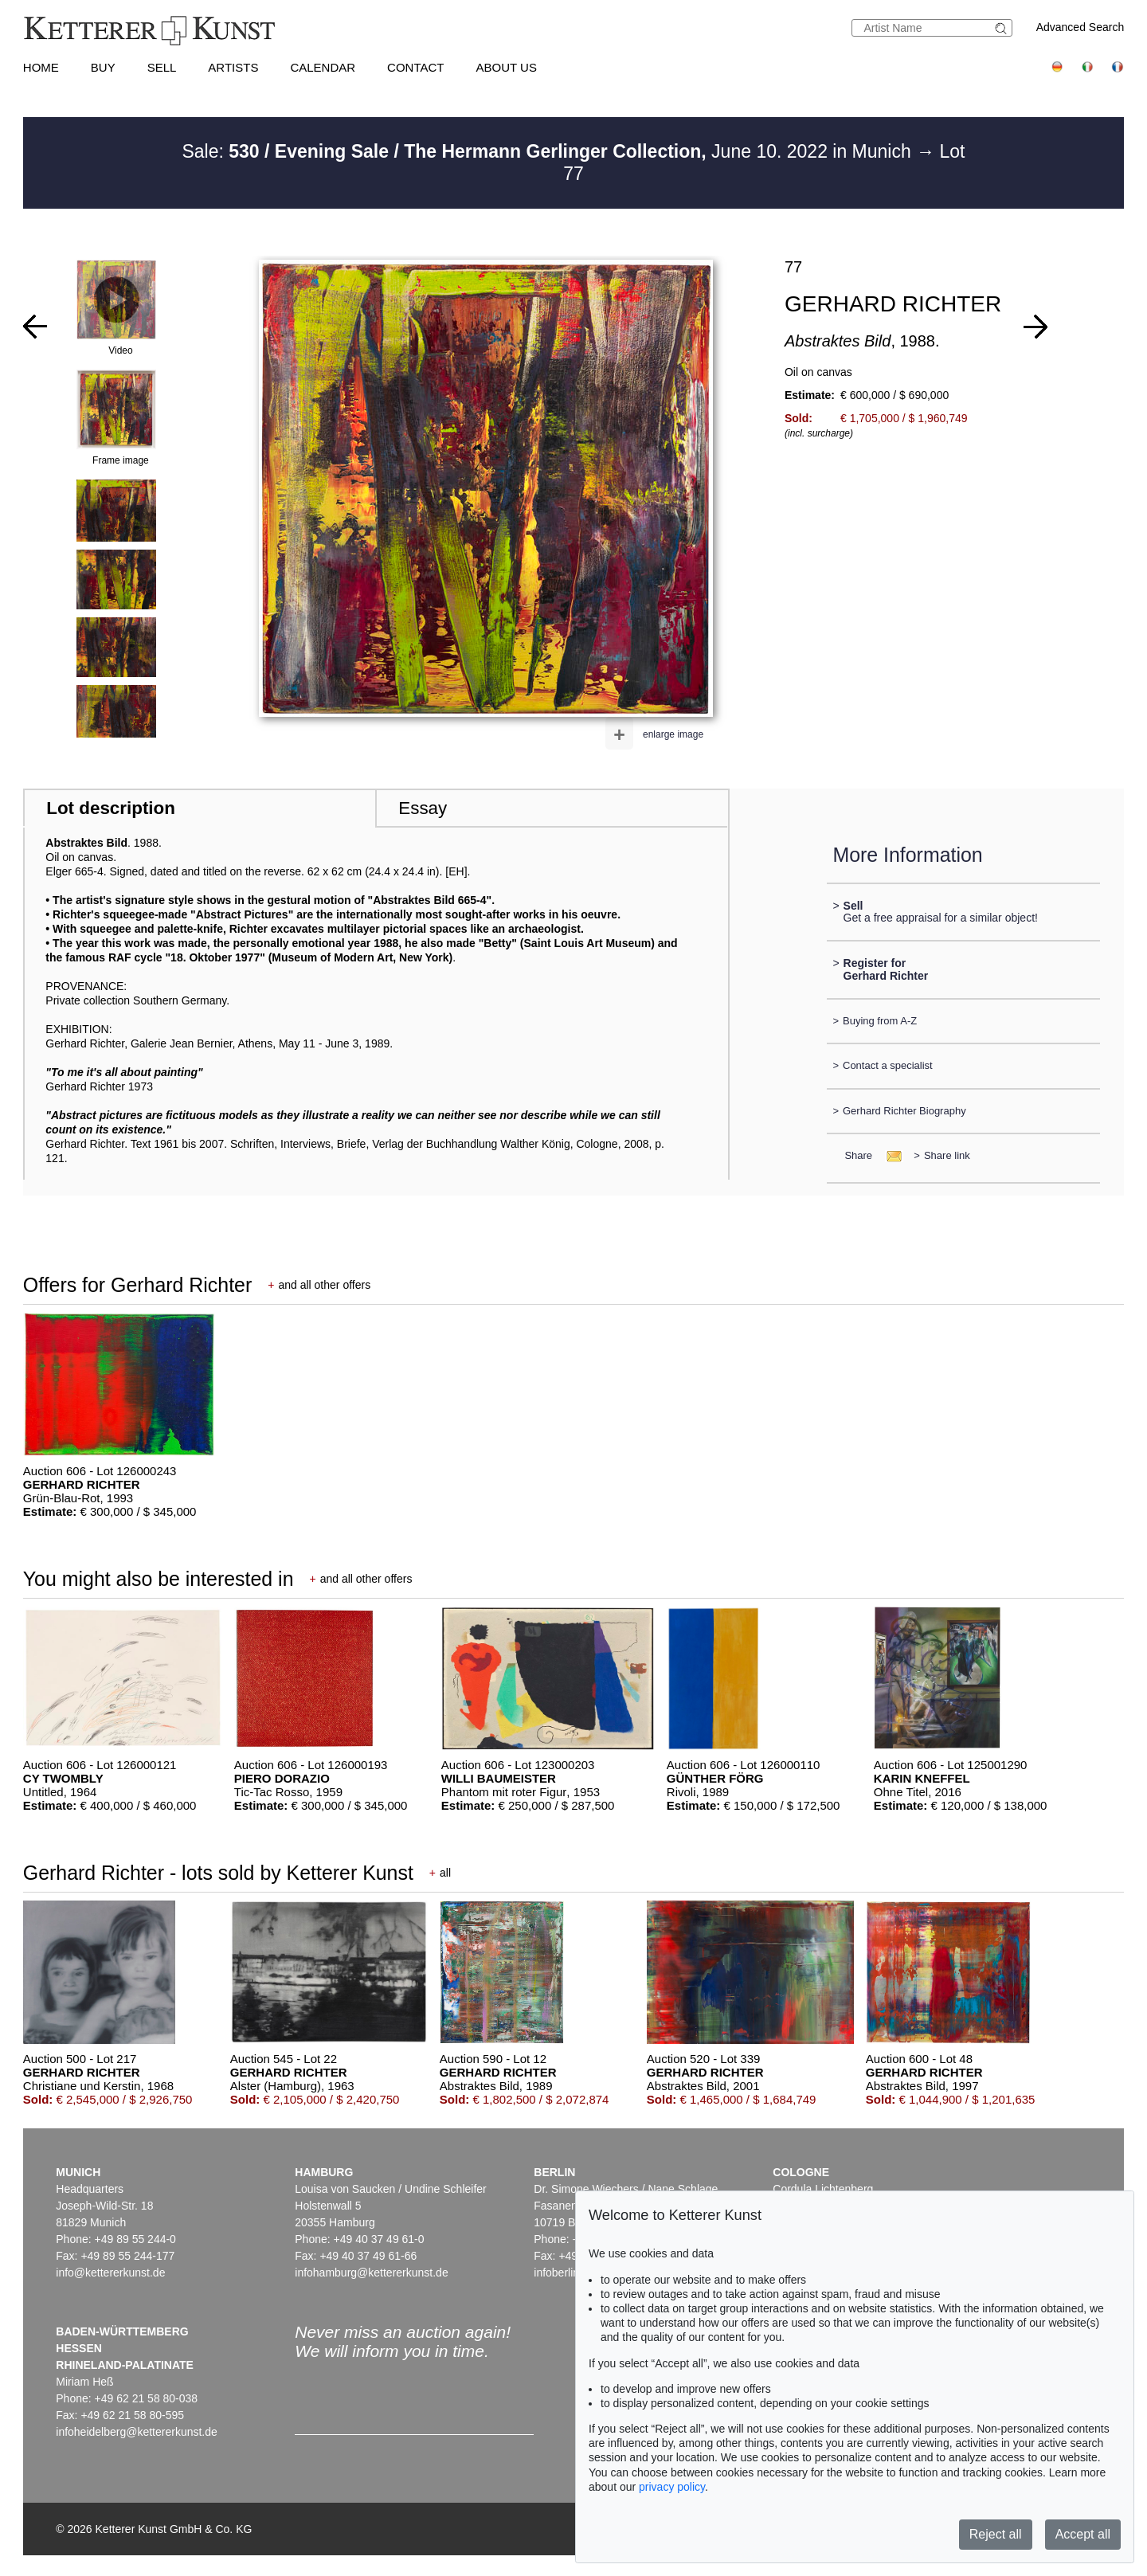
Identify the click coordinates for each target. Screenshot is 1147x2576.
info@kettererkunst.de (110, 2272)
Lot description (110, 808)
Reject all (995, 2534)
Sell (162, 67)
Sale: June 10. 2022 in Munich (549, 151)
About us (506, 67)
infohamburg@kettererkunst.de (371, 2272)
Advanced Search (1080, 27)
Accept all (1082, 2534)
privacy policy (672, 2486)
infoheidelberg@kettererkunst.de (136, 2431)
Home (41, 67)
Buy (103, 67)
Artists (233, 67)
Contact (415, 67)
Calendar (322, 67)
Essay (422, 808)
